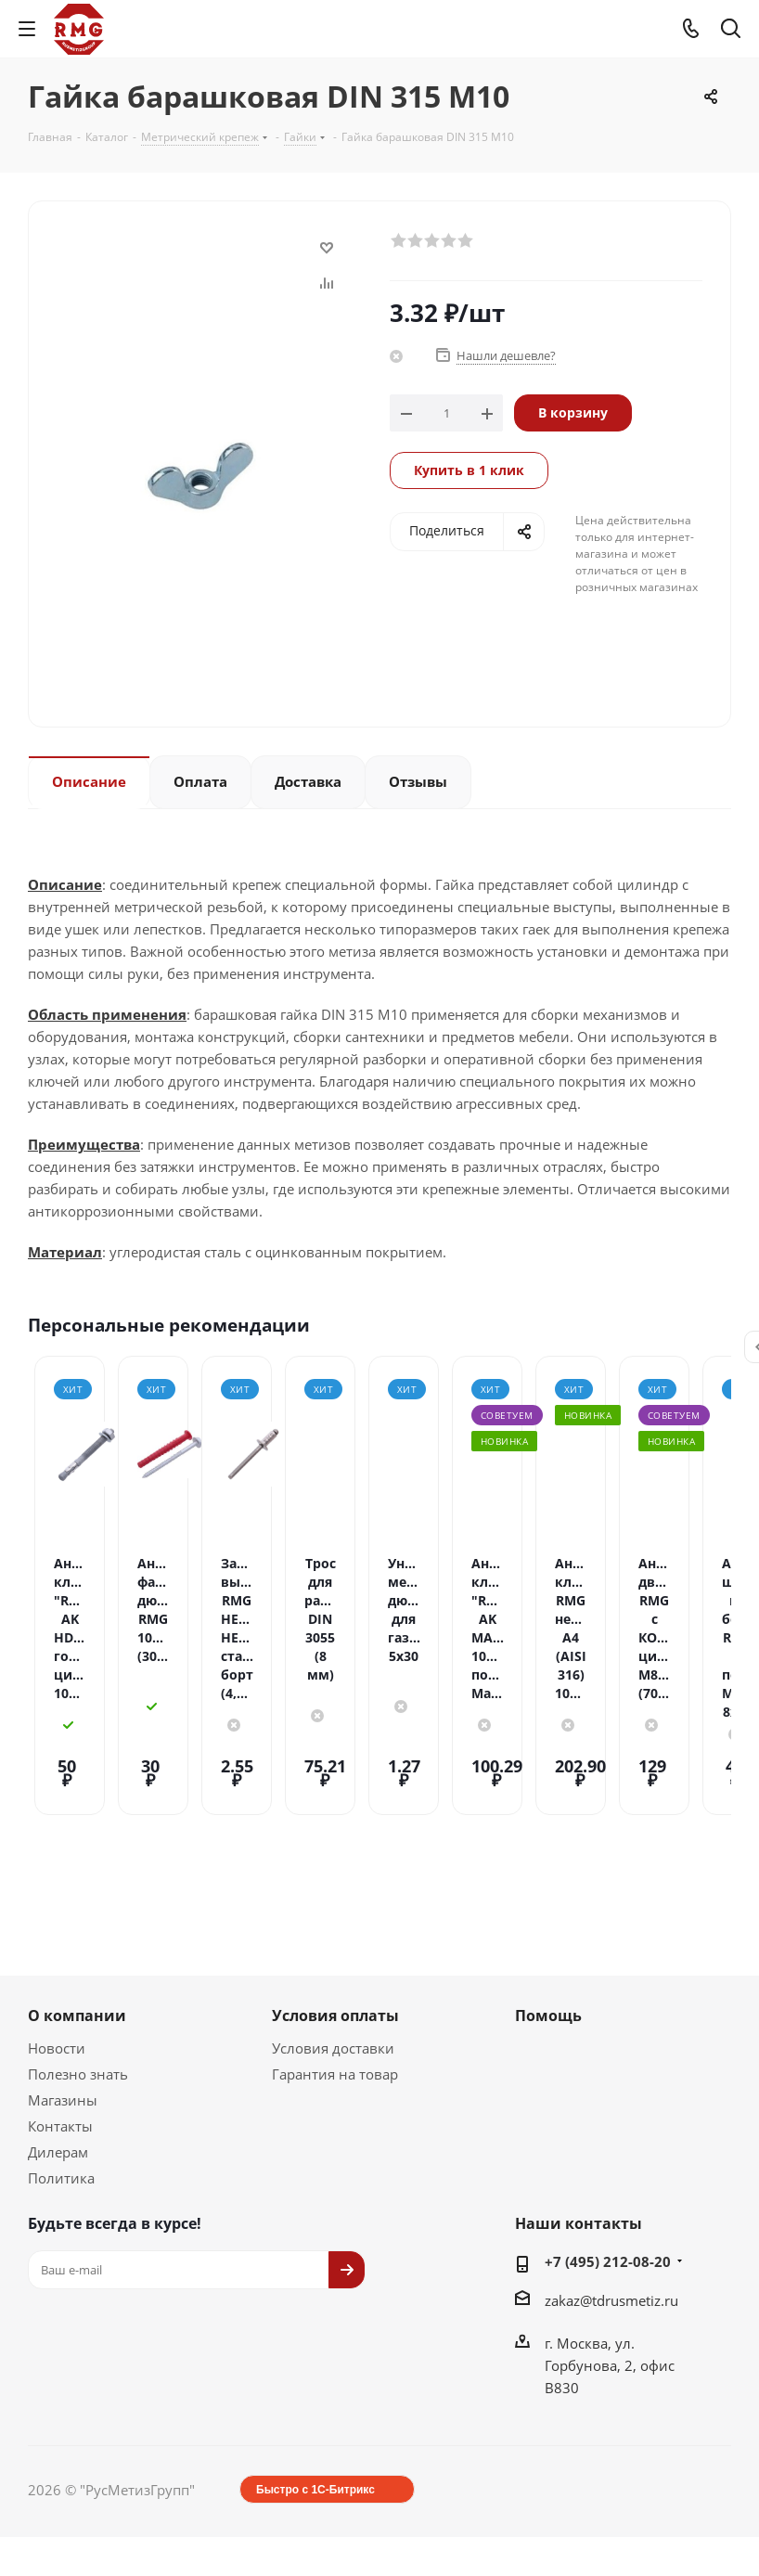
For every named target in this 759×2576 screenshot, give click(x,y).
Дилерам (58, 2063)
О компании (77, 1927)
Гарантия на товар (335, 1986)
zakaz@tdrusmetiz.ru (611, 2212)
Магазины (62, 2012)
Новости (56, 1960)
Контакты (60, 2038)
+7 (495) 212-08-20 (608, 2173)
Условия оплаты (335, 1927)
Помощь (548, 1927)
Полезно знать (78, 1986)
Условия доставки (333, 1960)
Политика (61, 2089)
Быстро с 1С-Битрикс (315, 2401)
